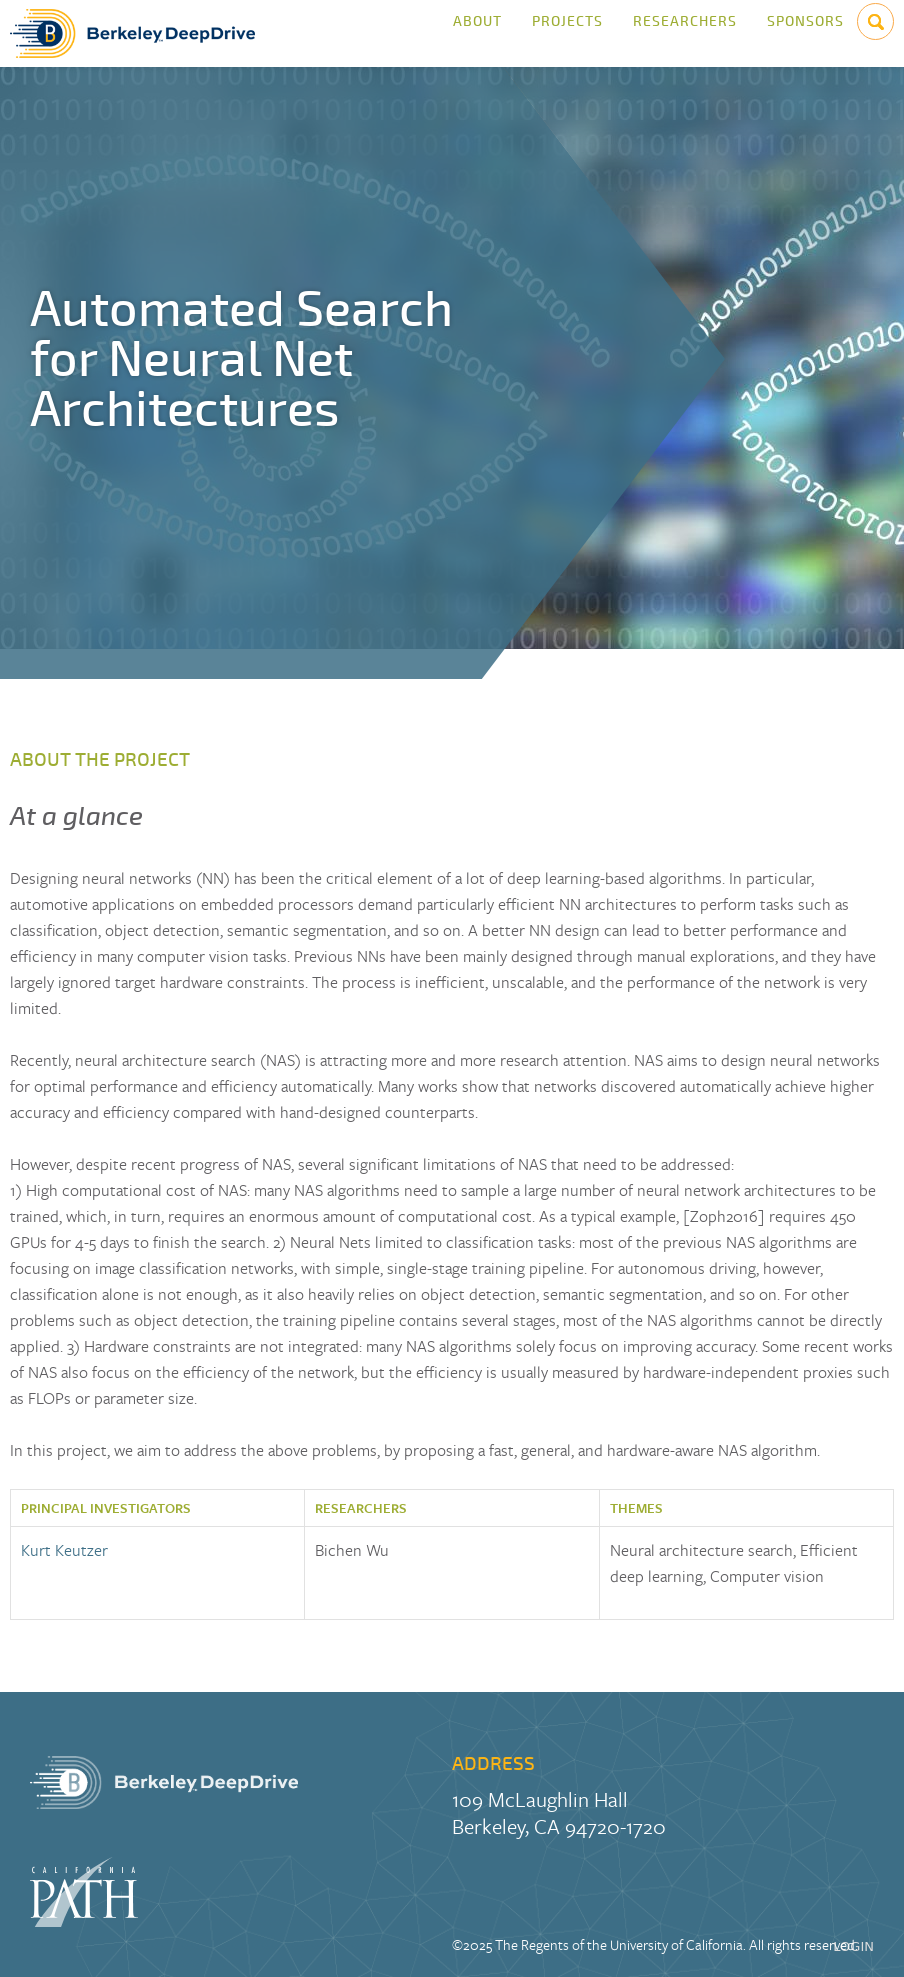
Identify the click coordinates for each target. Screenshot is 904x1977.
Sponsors (805, 33)
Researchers (685, 33)
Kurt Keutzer (64, 1550)
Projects (567, 33)
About (477, 33)
